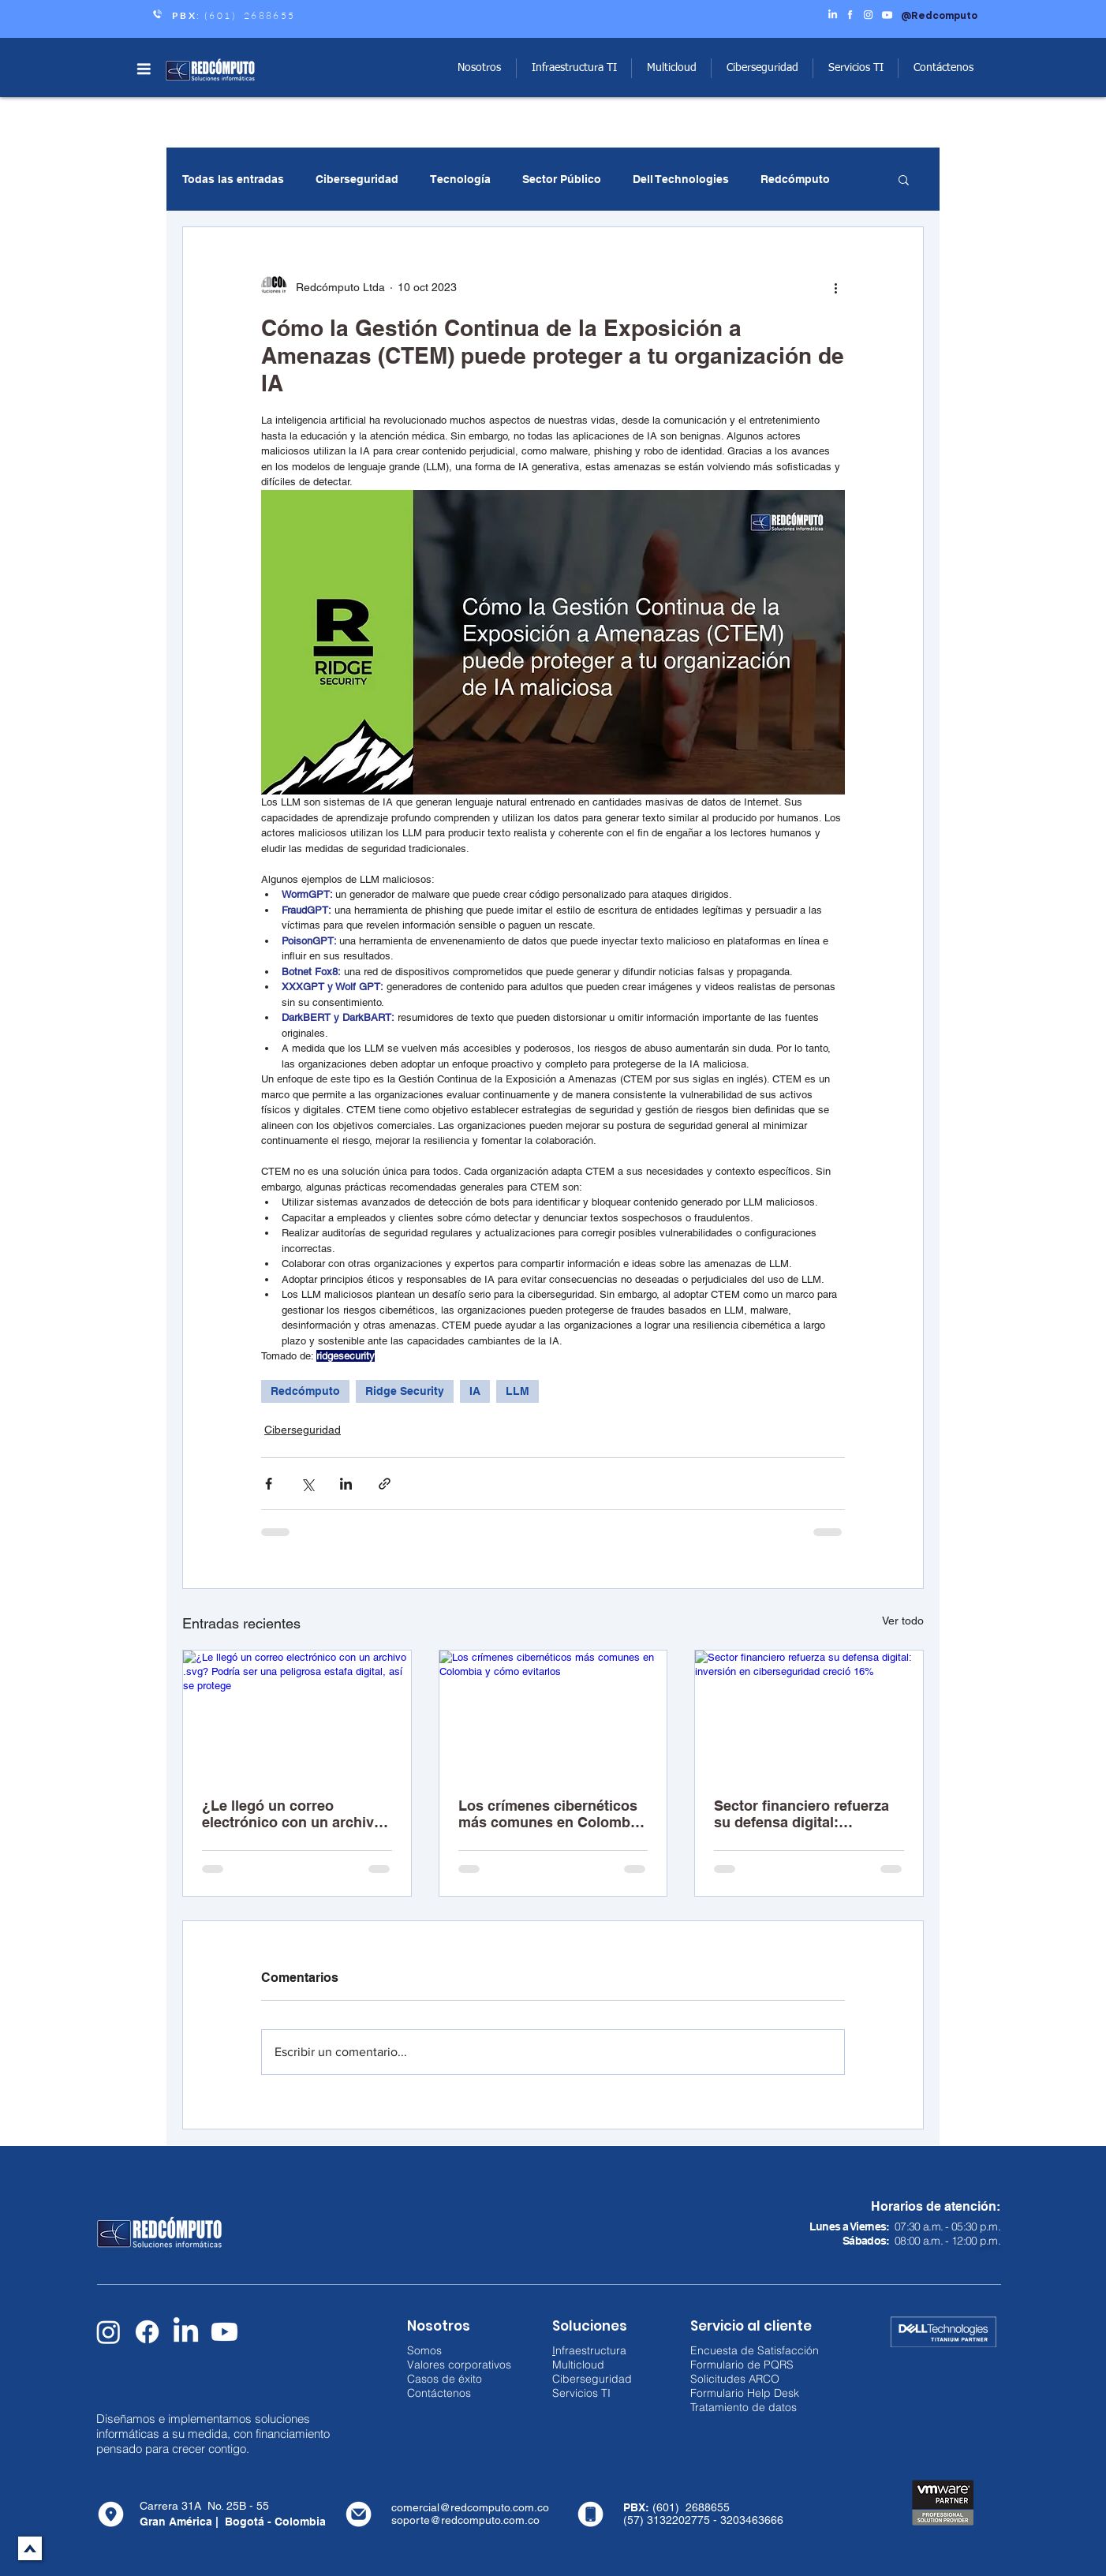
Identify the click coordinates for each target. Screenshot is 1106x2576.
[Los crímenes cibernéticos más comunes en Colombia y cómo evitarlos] (553, 1714)
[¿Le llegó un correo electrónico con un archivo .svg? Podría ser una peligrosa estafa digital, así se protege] (297, 1714)
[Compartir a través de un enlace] (384, 1483)
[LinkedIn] (185, 2331)
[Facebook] (147, 2331)
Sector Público (561, 179)
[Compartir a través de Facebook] (268, 1483)
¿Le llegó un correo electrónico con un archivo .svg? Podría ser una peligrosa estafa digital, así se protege (292, 1813)
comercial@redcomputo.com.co (470, 2507)
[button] (143, 69)
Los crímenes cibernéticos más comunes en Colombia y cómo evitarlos (550, 1813)
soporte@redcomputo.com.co (465, 2520)
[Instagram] (108, 2331)
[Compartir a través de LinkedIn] (345, 1483)
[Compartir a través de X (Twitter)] (307, 1483)
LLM (517, 1391)
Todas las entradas (233, 179)
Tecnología (460, 179)
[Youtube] (224, 2331)
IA (474, 1391)
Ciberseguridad (357, 179)
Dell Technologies (681, 179)
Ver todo (903, 1620)
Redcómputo (795, 179)
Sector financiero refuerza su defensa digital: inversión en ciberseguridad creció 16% (808, 1813)
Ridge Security (404, 1391)
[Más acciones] (835, 287)
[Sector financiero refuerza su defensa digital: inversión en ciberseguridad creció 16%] (809, 1714)
